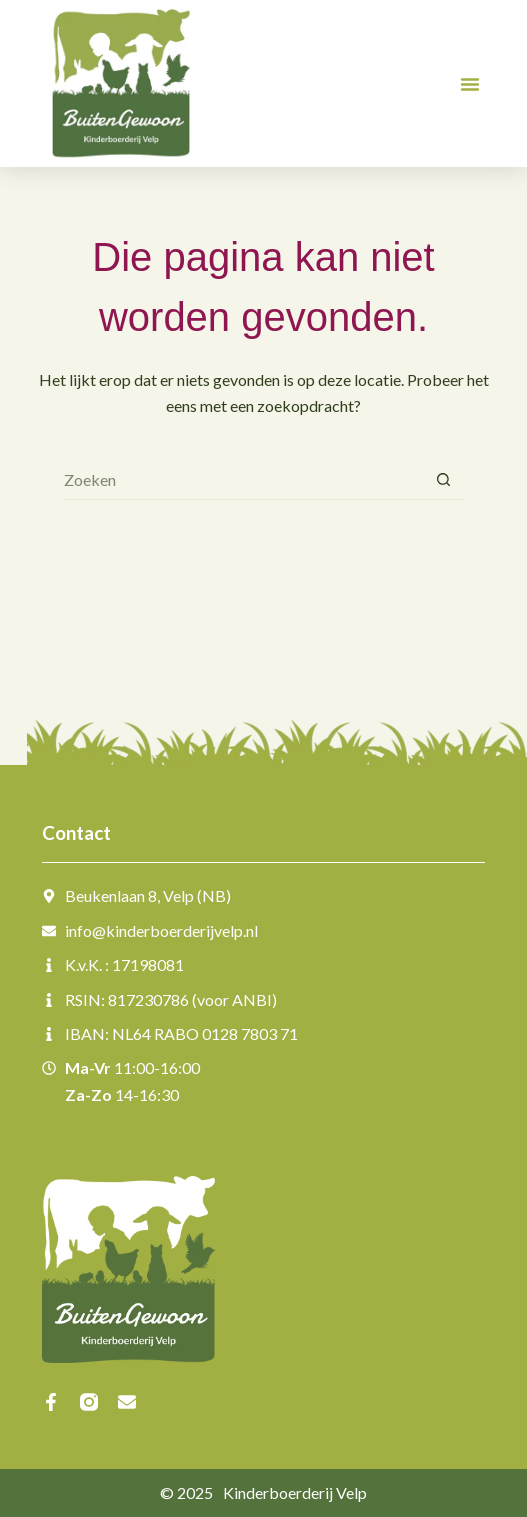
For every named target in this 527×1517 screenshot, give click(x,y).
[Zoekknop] (444, 480)
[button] (470, 84)
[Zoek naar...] (244, 480)
